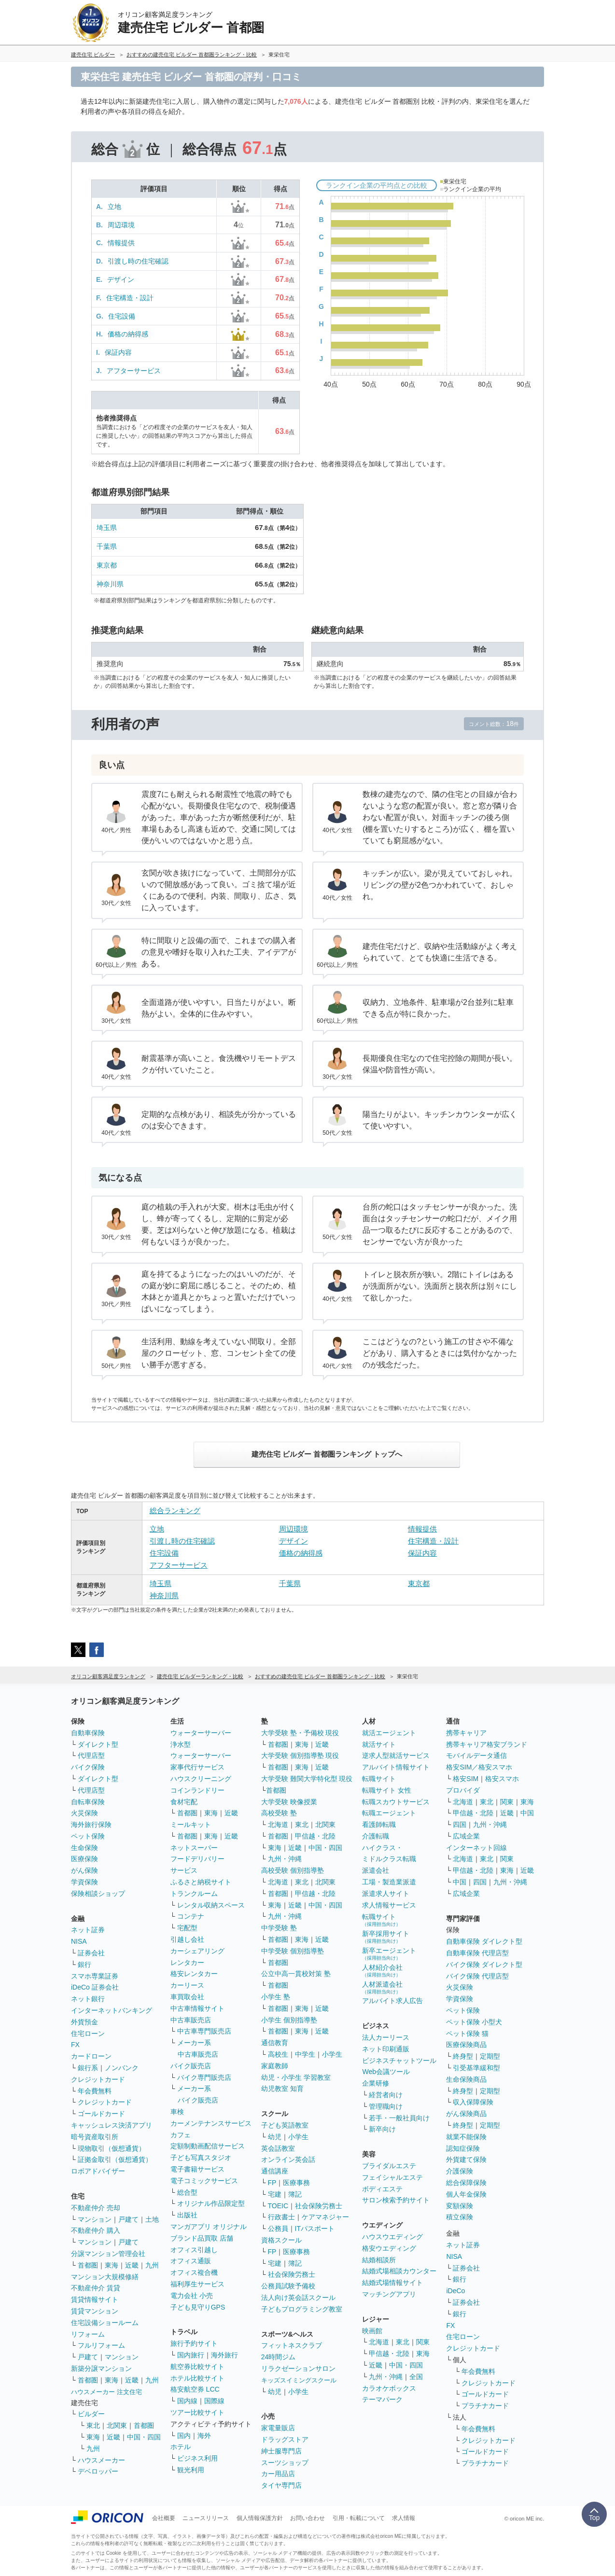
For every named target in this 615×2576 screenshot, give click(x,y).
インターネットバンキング (111, 2010)
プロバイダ (463, 1790)
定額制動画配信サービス (207, 2146)
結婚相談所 (379, 2260)
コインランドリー (197, 1790)
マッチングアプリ (389, 2294)
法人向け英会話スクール (298, 2297)
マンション (95, 2219)
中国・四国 (144, 2437)
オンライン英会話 (288, 2159)
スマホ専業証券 (94, 1976)
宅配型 (187, 1928)
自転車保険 (88, 1802)
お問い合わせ (307, 2518)
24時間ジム (278, 2357)
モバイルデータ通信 (476, 1755)
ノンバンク (122, 2068)
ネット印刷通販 (385, 2049)
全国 (416, 2377)
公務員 (278, 2228)
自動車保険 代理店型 (477, 1953)
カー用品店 (278, 2474)
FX (75, 2044)
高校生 (278, 2054)
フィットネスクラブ (291, 2345)
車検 (177, 2112)
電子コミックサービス (204, 2181)
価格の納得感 (128, 334)
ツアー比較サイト (197, 2412)
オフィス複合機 (194, 2272)
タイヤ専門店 (281, 2485)
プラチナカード (485, 2405)
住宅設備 (121, 316)
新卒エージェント (389, 1954)
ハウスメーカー (101, 2460)
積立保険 (459, 2217)
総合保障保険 (466, 2182)
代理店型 (91, 1755)
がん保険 (84, 1870)
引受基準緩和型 (476, 2068)
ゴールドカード (101, 2113)
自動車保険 (88, 1733)
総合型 (187, 2192)
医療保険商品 (466, 2044)
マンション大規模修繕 (105, 2277)
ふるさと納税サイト (200, 1882)
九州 (152, 2265)
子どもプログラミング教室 (301, 2309)
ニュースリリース (205, 2518)
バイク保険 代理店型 (477, 1976)
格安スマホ (502, 1778)
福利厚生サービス (197, 2284)
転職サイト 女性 (386, 1790)
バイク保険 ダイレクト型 (484, 1964)
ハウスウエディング (392, 2237)
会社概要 (163, 2518)
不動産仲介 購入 (95, 2230)
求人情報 (403, 2518)
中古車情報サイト (197, 2008)
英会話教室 (278, 2148)
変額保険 (459, 2206)
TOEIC (278, 2206)
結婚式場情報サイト (392, 2282)
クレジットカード (98, 2079)
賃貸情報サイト (94, 2299)
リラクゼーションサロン (298, 2368)
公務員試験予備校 (288, 2286)
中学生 (305, 2054)
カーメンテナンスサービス (211, 2123)
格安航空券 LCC (195, 2389)
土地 (152, 2219)
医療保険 (84, 1859)
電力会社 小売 (191, 2295)
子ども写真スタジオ (200, 2157)
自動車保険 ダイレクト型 (484, 1941)
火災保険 (84, 1813)
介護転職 (375, 1836)
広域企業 (466, 1836)
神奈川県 (110, 584)
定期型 (490, 2056)
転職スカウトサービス (396, 1802)
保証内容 (118, 352)
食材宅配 (183, 1802)
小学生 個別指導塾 (289, 2020)
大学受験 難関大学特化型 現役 (307, 1778)
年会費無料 (95, 2091)
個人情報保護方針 (260, 2518)
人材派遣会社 (382, 1987)
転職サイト (379, 1778)
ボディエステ (382, 2189)
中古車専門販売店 (204, 2031)
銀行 (84, 1964)
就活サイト (379, 1744)
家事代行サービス (197, 1767)
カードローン (91, 2056)
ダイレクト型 (98, 1744)
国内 (184, 2435)
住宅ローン (88, 2033)
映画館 (372, 2331)
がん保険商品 (466, 2113)
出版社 (187, 2215)
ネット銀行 (88, 1999)
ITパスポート (315, 2228)
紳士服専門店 (281, 2451)
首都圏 (88, 2265)
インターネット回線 (476, 1848)
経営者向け (386, 2095)
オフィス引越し (194, 2250)
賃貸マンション (94, 2311)
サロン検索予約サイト (396, 2200)
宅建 (274, 2194)
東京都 (107, 565)
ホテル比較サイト (197, 2378)
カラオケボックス (389, 2388)
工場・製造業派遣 (389, 1882)
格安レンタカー (194, 1973)
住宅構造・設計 (130, 298)
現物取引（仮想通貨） (111, 2148)
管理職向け (386, 2106)
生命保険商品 (466, 2079)
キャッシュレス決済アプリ (111, 2125)
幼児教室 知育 (282, 2088)
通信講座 (274, 2171)
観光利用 (190, 2470)
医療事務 (296, 2182)
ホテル (180, 2447)
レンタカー (187, 1962)
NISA (79, 1941)
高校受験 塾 (279, 1813)
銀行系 (88, 2068)
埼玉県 (107, 527)
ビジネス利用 (197, 2458)
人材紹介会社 (382, 1970)
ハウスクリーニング (200, 1778)
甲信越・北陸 (315, 1836)
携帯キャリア (466, 1733)
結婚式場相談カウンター (399, 2271)
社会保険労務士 (318, 2206)
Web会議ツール (386, 2071)
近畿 (132, 2265)
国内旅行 (190, 2355)
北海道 (278, 1824)
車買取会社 (187, 1997)
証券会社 (91, 1953)
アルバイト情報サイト (396, 1767)
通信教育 (274, 2043)
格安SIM (465, 1778)
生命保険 (84, 1848)
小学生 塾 (275, 1997)
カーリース (187, 1985)
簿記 (295, 2194)
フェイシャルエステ (392, 2177)
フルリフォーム (101, 2345)
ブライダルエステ (389, 2166)
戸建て (128, 2219)
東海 (111, 2265)
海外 (204, 2435)
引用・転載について (359, 2518)
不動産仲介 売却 (95, 2208)
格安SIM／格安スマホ (479, 1767)
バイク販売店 (190, 2066)
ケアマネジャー (325, 2217)
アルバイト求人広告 (392, 2001)
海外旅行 (224, 2355)
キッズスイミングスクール (298, 2380)
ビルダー (91, 2414)
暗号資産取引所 (94, 2137)
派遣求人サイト (385, 1893)
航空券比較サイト (197, 2366)
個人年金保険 (466, 2194)
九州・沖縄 (285, 1859)
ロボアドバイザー (98, 2171)
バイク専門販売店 (204, 2077)
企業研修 (375, 2083)
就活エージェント (389, 1733)
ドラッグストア (284, 2439)
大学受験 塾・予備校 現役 (300, 1733)
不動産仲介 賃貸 (95, 2288)
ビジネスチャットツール (399, 2060)
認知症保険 (463, 2148)
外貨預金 (84, 2022)
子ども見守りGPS (197, 2307)
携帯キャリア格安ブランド (486, 1744)
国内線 (187, 2401)
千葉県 (107, 546)
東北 (93, 2425)
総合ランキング (175, 1510)
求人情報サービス (389, 1905)
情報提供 (121, 243)
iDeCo (455, 2291)
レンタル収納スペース (211, 1905)
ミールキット (190, 1824)
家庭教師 (274, 2066)
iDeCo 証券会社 (95, 1987)
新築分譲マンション (101, 2368)
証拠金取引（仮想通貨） (115, 2159)
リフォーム (88, 2334)
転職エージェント (389, 1813)
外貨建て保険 (466, 2159)
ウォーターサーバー (200, 1733)
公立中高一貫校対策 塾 (296, 1973)
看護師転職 (379, 1824)
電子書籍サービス (197, 2169)
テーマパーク (382, 2399)
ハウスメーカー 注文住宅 (106, 2391)
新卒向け (382, 2129)
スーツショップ (284, 2462)
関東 (423, 2342)
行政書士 (281, 2217)
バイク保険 (88, 1767)
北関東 (117, 2425)
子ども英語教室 (284, 2125)
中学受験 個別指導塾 (292, 1951)
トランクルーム (194, 1893)
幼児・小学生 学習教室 (296, 2077)
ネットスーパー (194, 1848)
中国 (527, 1813)
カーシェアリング (197, 1951)
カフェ (180, 2135)
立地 (114, 206)
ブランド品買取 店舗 (201, 2238)
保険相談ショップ (98, 1893)
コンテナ (190, 1916)
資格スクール (281, 2240)
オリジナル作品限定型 (211, 2203)
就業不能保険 (466, 2137)
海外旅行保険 (91, 1824)
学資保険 (84, 1882)
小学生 (332, 2054)
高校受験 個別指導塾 (292, 1870)
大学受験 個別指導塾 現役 (300, 1755)
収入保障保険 (473, 2102)
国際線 (214, 2401)
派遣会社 (375, 1870)
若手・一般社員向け (399, 2118)
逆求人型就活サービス (396, 1755)
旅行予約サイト (194, 2343)
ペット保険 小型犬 (474, 2022)
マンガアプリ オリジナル (208, 2226)
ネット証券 (88, 1930)
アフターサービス (134, 371)
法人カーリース (385, 2037)
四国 (459, 1824)
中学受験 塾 (279, 1928)
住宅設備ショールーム (105, 2322)
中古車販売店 (190, 2020)
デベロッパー (98, 2471)
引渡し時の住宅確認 (138, 261)
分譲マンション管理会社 (108, 2253)
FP (272, 2182)
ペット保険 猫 (467, 2033)
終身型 (463, 2056)
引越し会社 (187, 1939)
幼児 (274, 2137)
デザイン (120, 279)
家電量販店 (278, 2428)
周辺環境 (121, 225)
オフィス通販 (190, 2261)
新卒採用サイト (385, 1937)
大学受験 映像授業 (289, 1802)
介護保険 (459, 2171)
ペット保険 (88, 1836)
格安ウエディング (389, 2248)
